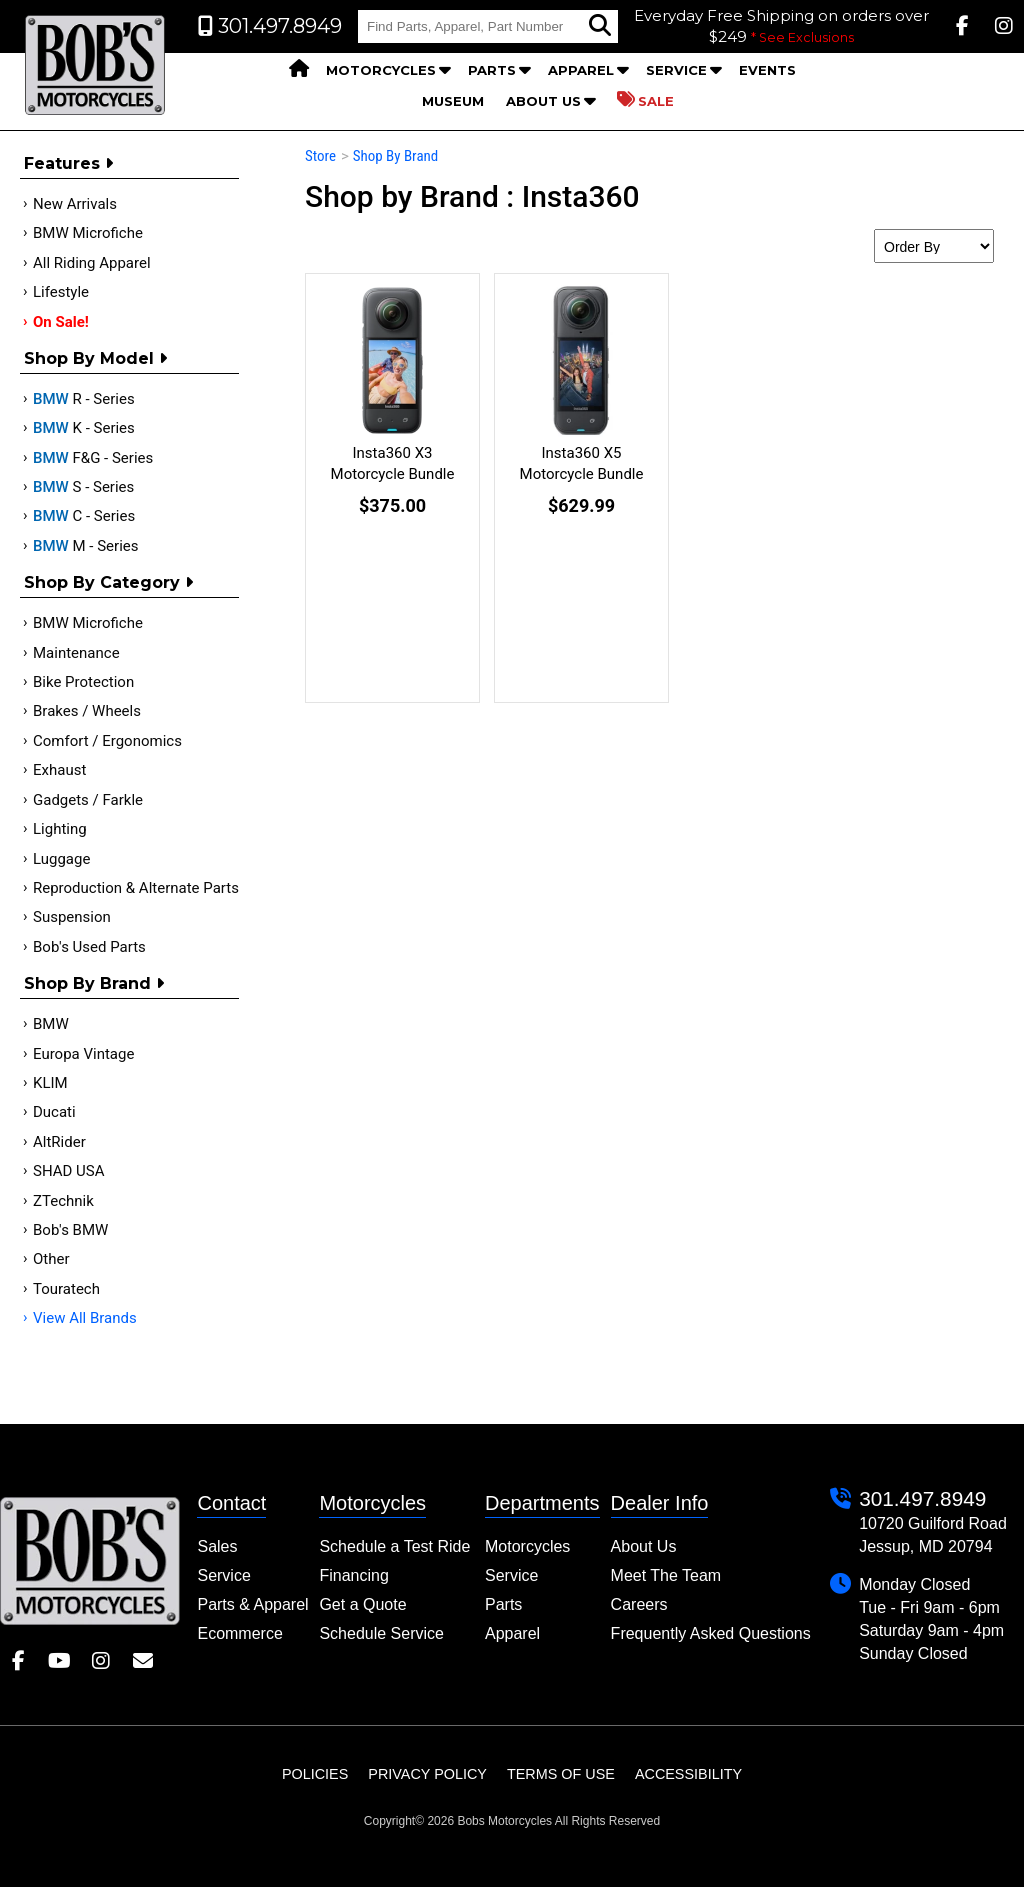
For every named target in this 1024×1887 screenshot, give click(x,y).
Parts (492, 70)
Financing (353, 1575)
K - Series (84, 428)
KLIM (50, 1083)
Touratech (66, 1289)
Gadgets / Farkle (88, 800)
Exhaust (59, 770)
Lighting (60, 829)
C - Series (84, 516)
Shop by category (108, 582)
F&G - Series (93, 458)
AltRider (59, 1142)
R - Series (84, 399)
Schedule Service (381, 1633)
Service (676, 70)
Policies (315, 1774)
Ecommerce (239, 1633)
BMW (51, 1024)
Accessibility (688, 1774)
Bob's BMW (70, 1230)
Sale (645, 100)
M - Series (86, 546)
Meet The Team (666, 1575)
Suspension (72, 917)
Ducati (54, 1112)
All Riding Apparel (92, 263)
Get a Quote (362, 1604)
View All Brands (85, 1318)
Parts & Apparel (252, 1604)
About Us (543, 101)
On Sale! (61, 322)
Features (68, 163)
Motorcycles (381, 70)
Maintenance (76, 653)
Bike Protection (83, 682)
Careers (639, 1604)
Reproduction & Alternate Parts (136, 888)
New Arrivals (75, 204)
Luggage (61, 859)
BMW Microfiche (88, 233)
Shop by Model (95, 358)
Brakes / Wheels (87, 711)
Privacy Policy (427, 1774)
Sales (217, 1546)
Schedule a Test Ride (394, 1546)
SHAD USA (69, 1171)
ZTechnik (63, 1201)
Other (51, 1259)
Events (767, 70)
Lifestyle (61, 292)
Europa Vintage (83, 1054)
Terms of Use (561, 1774)
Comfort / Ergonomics (107, 741)
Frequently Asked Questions (711, 1633)
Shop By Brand (94, 983)
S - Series (83, 487)
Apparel (581, 70)
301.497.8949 (922, 1498)
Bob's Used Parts (89, 947)
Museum (453, 101)
